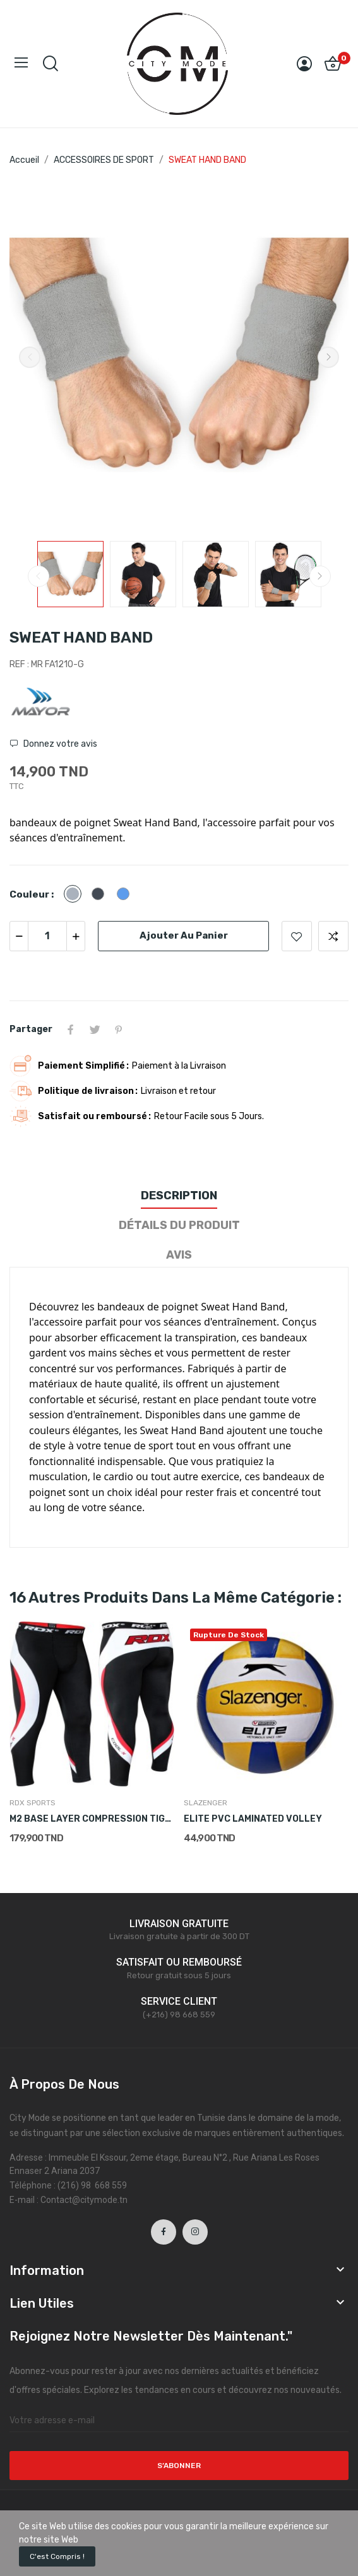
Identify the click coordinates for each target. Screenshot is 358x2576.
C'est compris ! (57, 2556)
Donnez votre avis (59, 744)
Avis (179, 1255)
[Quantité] (47, 936)
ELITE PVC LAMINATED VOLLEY (253, 1818)
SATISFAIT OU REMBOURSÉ (179, 1962)
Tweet (95, 1029)
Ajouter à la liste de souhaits (296, 936)
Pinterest (119, 1029)
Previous (29, 357)
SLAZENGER (205, 1803)
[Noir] (101, 894)
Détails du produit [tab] (179, 1225)
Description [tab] (179, 1195)
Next (328, 357)
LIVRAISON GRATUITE (179, 1924)
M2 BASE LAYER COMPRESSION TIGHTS (91, 1818)
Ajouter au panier (184, 935)
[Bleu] (126, 894)
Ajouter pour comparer (333, 936)
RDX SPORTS (32, 1803)
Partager (71, 1029)
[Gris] (75, 894)
